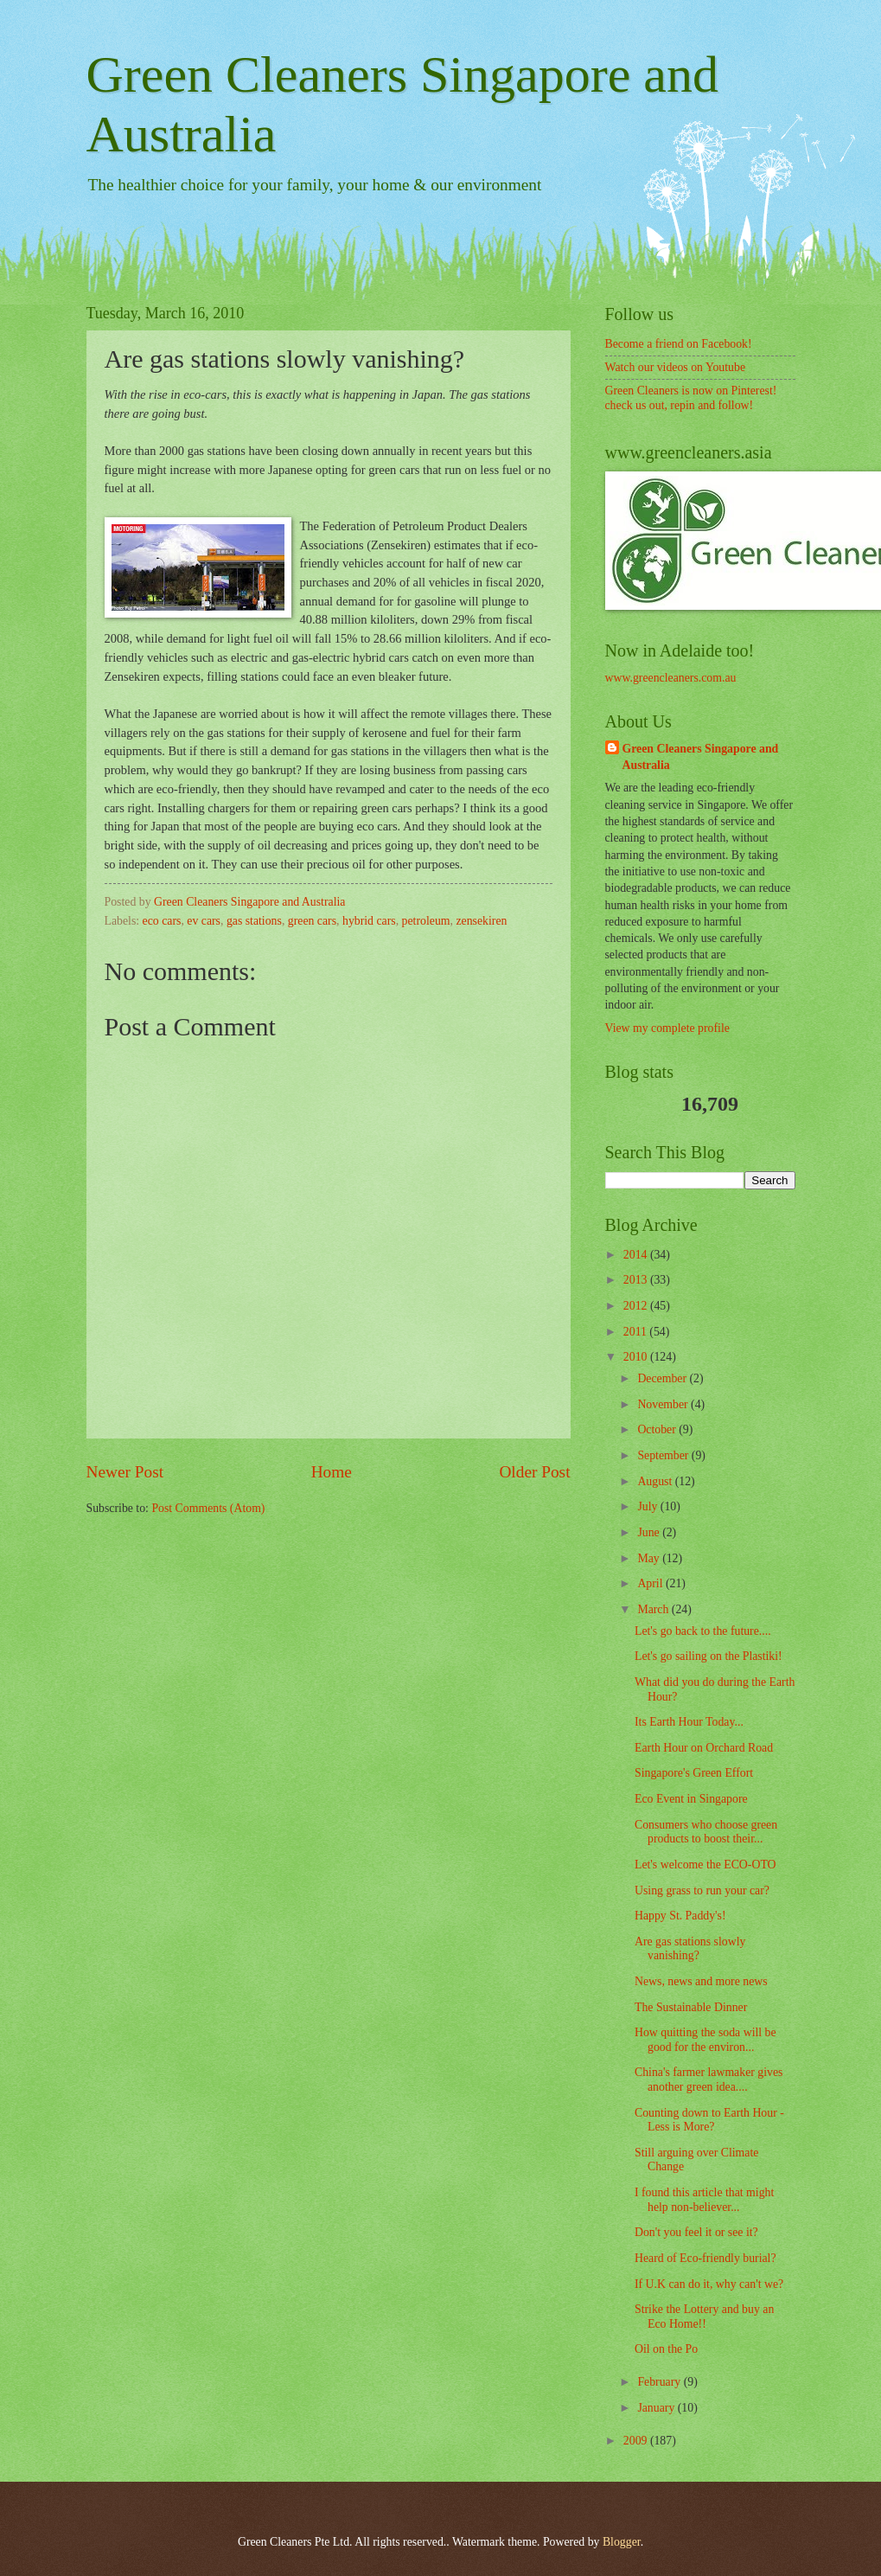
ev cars (203, 920)
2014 (636, 1254)
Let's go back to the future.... (703, 1630)
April (651, 1583)
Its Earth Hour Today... (689, 1721)
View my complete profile (667, 1028)
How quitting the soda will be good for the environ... (705, 2040)
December (663, 1378)
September (664, 1455)
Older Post (534, 1472)
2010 (636, 1356)
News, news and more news (701, 1981)
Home (331, 1472)
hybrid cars (369, 920)
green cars (312, 920)
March (654, 1609)
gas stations (254, 920)
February (660, 2381)
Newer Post (125, 1472)
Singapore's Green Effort (694, 1772)
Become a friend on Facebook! (678, 343)
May (649, 1558)
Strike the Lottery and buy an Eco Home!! (704, 2316)
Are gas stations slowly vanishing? (690, 1949)
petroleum (426, 920)
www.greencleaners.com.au (671, 677)
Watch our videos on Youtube (675, 367)
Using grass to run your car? (702, 1890)
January (657, 2407)
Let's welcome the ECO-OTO (705, 1864)
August (655, 1481)
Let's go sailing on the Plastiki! (708, 1656)
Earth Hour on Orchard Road (704, 1747)
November (664, 1404)
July (648, 1506)
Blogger (622, 2541)
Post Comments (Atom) (208, 1508)
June (649, 1532)
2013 (636, 1279)
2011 (636, 1331)
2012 (636, 1305)
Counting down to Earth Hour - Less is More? (709, 2120)
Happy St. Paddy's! (680, 1915)
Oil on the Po (666, 2348)
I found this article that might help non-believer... (704, 2200)
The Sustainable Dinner (691, 2007)
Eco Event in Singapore (691, 1798)
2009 (636, 2440)
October (658, 1429)
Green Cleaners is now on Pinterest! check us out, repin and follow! (691, 398)
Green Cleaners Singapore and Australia (700, 757)
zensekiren (481, 920)
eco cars (162, 920)
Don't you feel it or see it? (696, 2232)
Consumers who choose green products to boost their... (706, 1832)
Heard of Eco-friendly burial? (705, 2258)
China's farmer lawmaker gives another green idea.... (708, 2079)
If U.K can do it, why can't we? (709, 2284)
